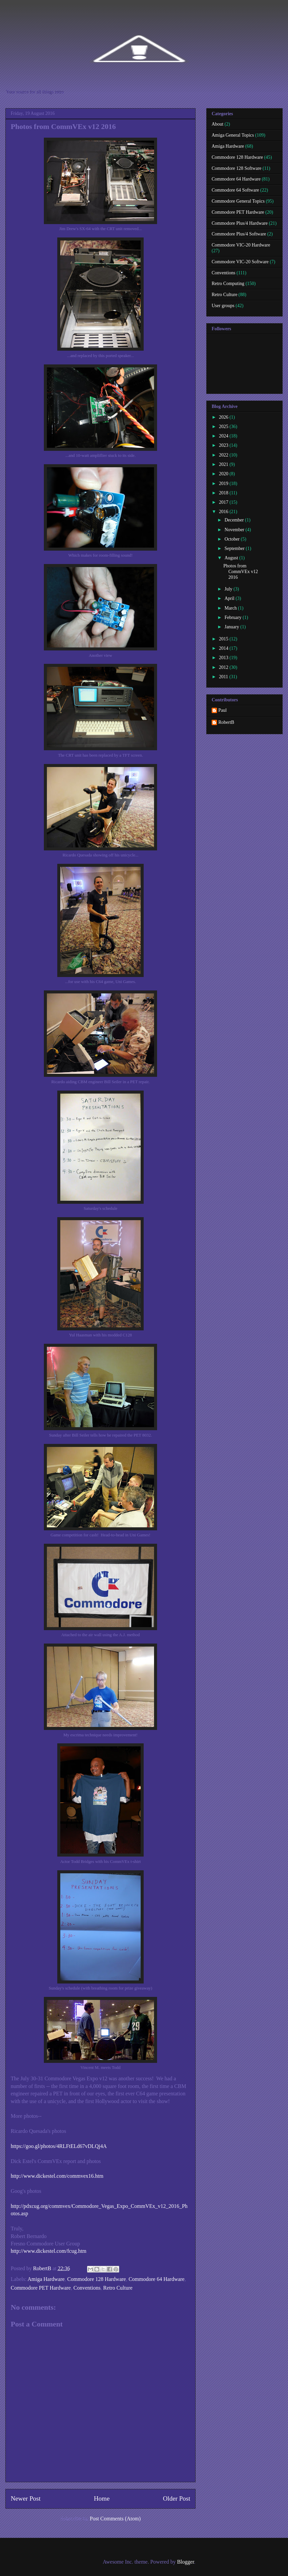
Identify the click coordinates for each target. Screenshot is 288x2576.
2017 (224, 502)
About (217, 124)
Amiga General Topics (233, 135)
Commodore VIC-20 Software (240, 261)
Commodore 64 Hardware (157, 2279)
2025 (224, 426)
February (233, 617)
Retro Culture (118, 2288)
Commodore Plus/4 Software (239, 233)
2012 (224, 667)
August (231, 557)
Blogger (185, 2562)
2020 (224, 473)
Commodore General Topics (238, 201)
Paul (222, 710)
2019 (224, 483)
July (228, 588)
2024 (224, 435)
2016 (224, 511)
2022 (224, 455)
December (234, 520)
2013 (224, 657)
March (231, 608)
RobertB (226, 722)
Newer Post (26, 2498)
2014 (224, 648)
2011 (224, 676)
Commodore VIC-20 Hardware (241, 245)
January (232, 626)
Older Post (176, 2498)
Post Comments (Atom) (115, 2518)
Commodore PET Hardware (41, 2288)
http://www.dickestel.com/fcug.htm (48, 2251)
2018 (224, 492)
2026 (224, 417)
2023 (224, 445)
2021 (224, 464)
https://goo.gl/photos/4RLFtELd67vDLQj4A (59, 2146)
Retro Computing (228, 283)
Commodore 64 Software (235, 190)
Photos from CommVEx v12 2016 (240, 571)
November (234, 529)
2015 (224, 638)
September (234, 548)
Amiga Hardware (46, 2279)
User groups (223, 305)
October (232, 539)
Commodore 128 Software (237, 168)
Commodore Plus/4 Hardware (240, 223)
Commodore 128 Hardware (96, 2279)
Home (102, 2498)
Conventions (86, 2288)
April (229, 598)
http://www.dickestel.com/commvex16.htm (57, 2176)
